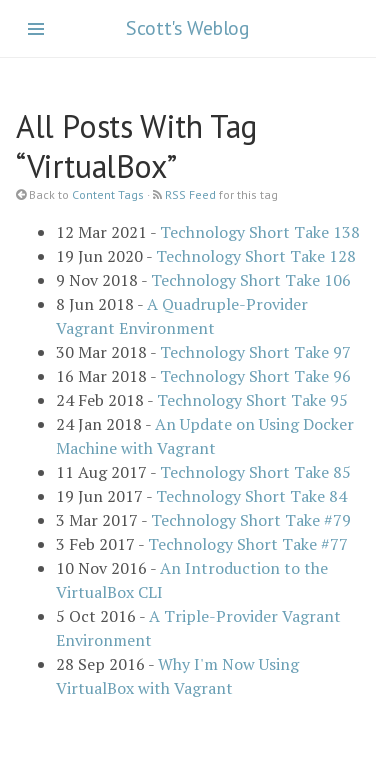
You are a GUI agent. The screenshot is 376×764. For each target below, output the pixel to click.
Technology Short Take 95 (252, 400)
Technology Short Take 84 (251, 496)
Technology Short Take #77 (248, 544)
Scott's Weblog (187, 28)
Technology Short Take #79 (251, 520)
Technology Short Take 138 (260, 232)
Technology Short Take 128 (256, 256)
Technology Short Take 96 (255, 376)
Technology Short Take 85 (255, 472)
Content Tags (108, 194)
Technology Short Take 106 (251, 280)
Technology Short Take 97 (255, 352)
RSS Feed (190, 194)
